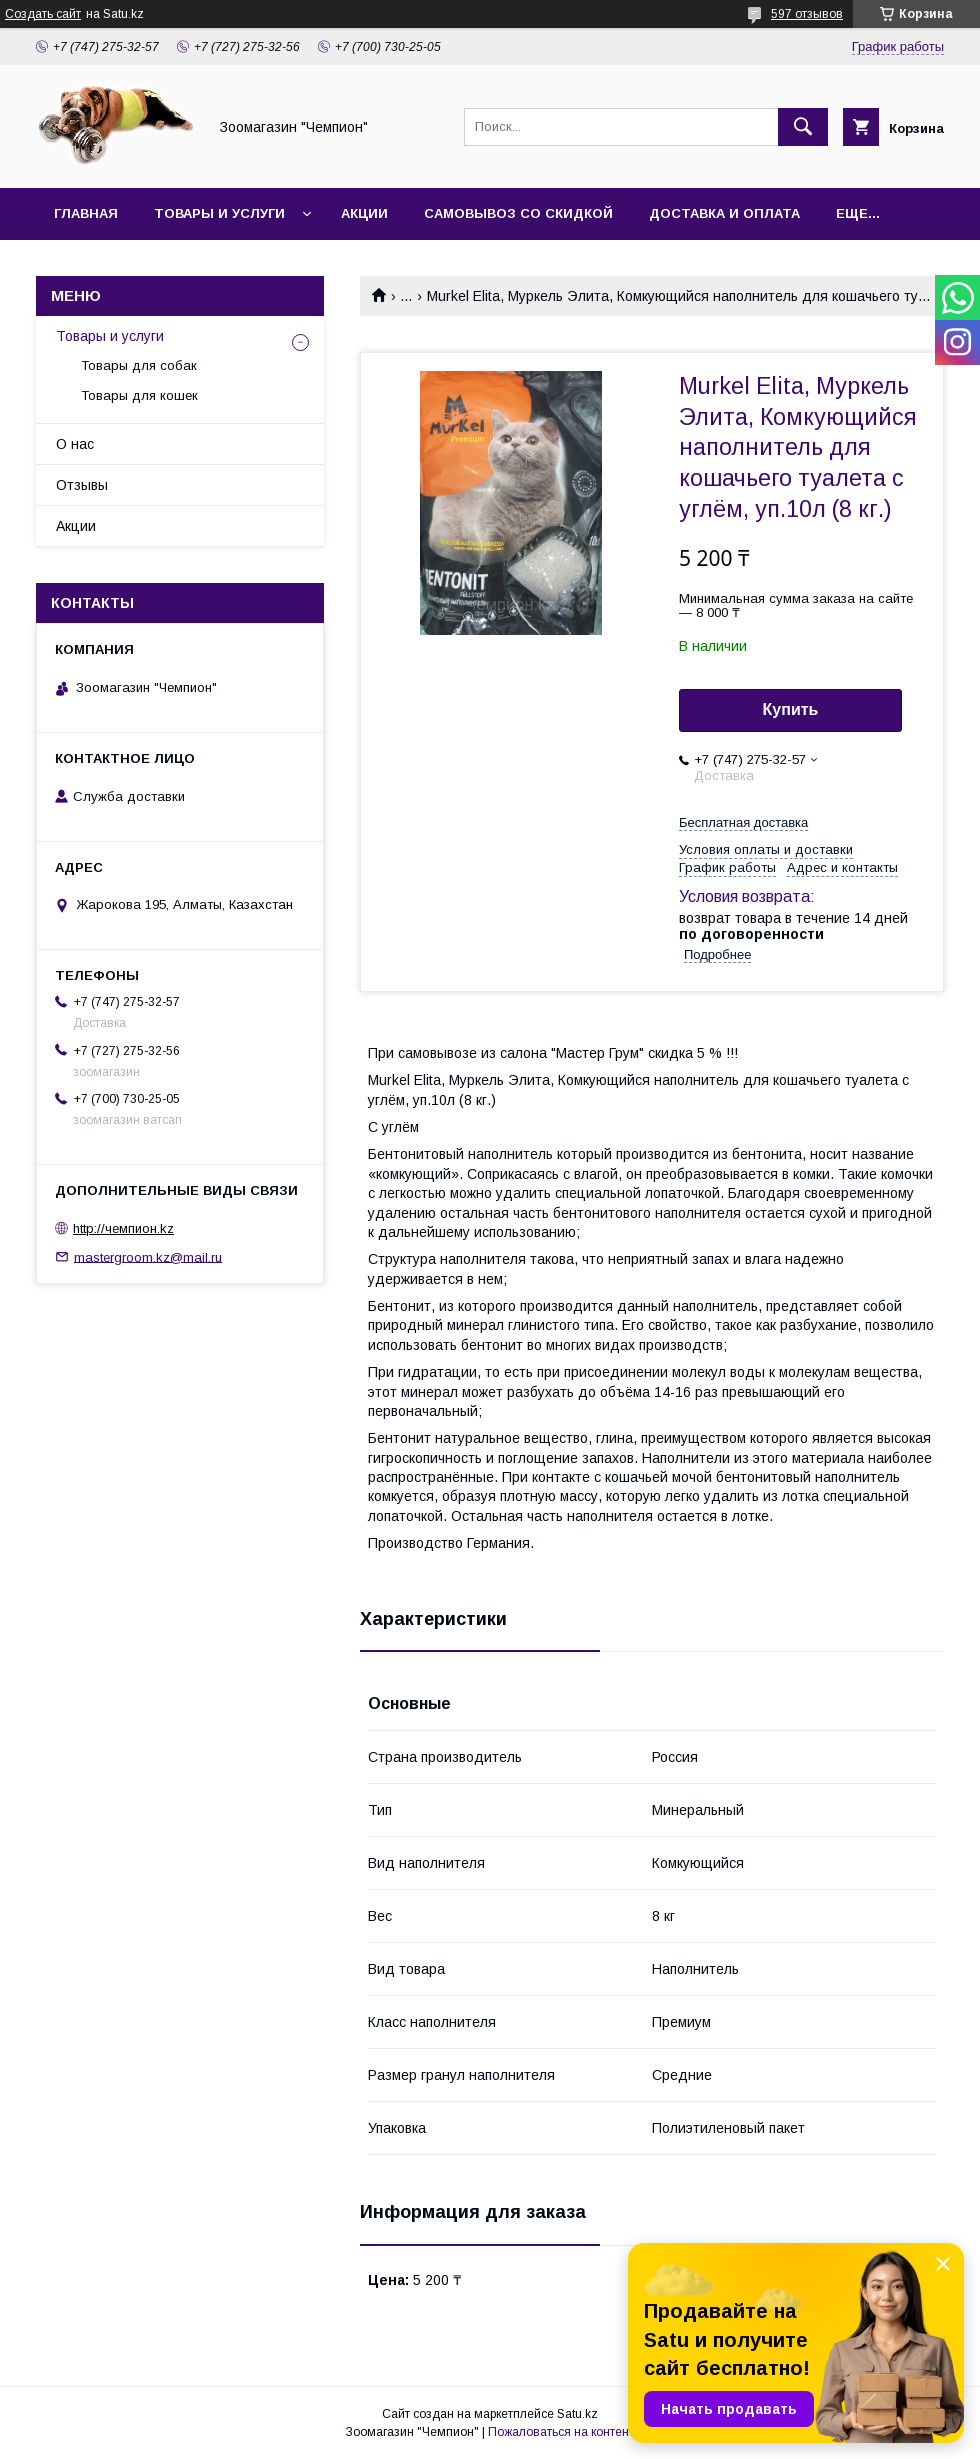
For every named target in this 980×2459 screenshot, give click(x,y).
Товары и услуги (219, 213)
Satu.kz (577, 2414)
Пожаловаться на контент (561, 2432)
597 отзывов (807, 14)
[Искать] (803, 127)
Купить (791, 709)
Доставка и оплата (724, 213)
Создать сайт (43, 14)
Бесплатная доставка (743, 822)
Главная (86, 213)
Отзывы (82, 485)
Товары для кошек (139, 395)
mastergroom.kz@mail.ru (148, 1256)
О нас (75, 444)
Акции (364, 213)
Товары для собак (139, 365)
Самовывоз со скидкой (518, 213)
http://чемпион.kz (123, 1228)
